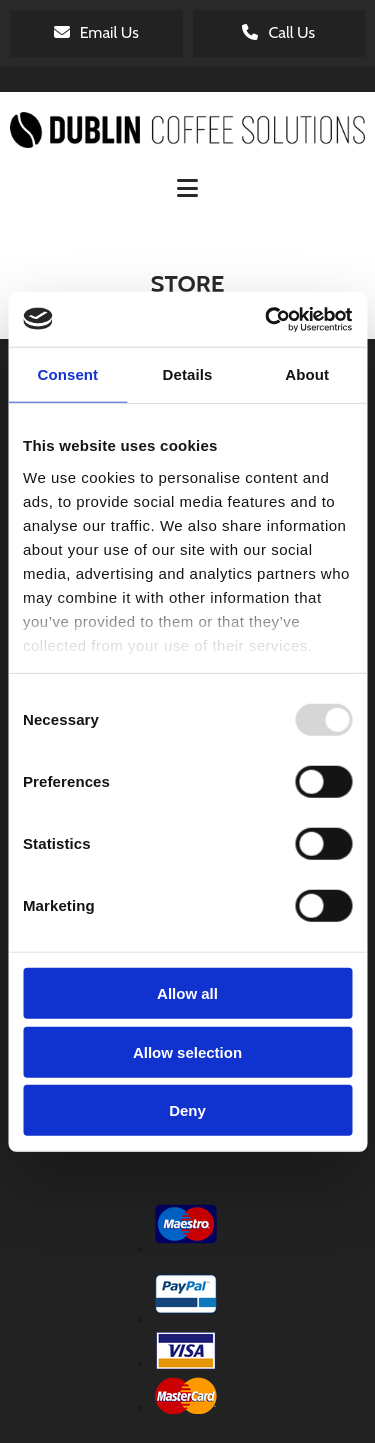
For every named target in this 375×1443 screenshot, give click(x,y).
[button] (96, 33)
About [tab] (307, 374)
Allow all (187, 993)
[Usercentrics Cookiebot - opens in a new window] (267, 319)
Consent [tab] (67, 374)
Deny (187, 1110)
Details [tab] (188, 374)
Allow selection (187, 1051)
